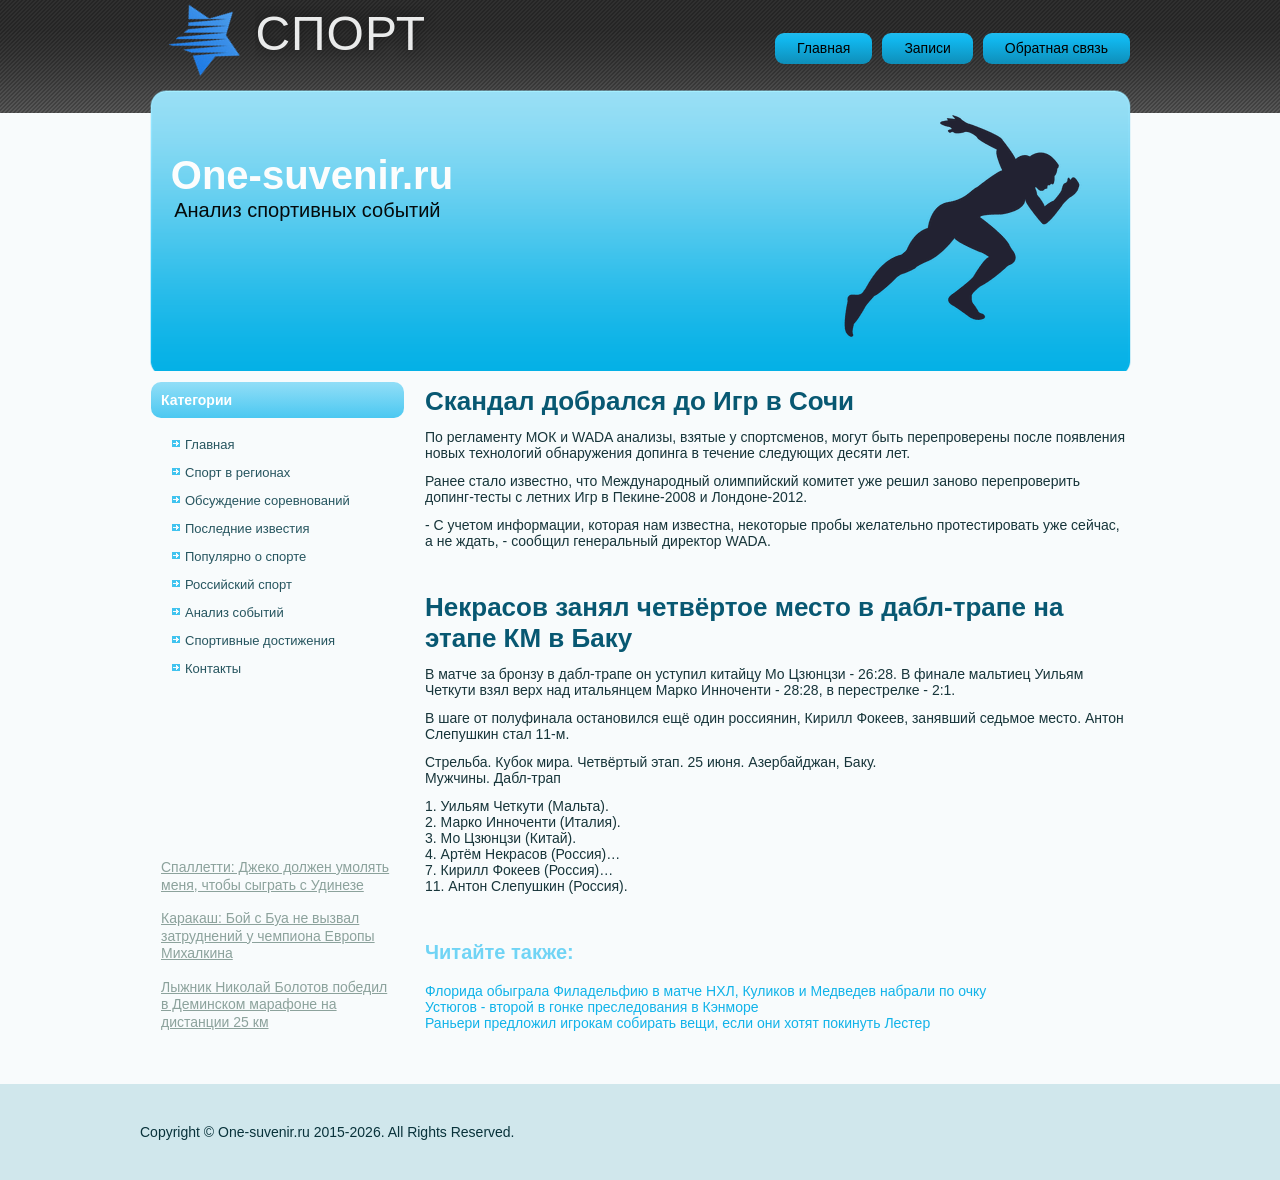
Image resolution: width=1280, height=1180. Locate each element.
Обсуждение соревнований (267, 500)
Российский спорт (238, 584)
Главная (823, 48)
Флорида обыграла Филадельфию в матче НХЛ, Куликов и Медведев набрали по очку (705, 991)
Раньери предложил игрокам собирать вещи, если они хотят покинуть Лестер (677, 1023)
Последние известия (247, 528)
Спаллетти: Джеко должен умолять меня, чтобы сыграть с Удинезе (275, 876)
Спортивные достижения (260, 640)
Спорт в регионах (237, 472)
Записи (927, 48)
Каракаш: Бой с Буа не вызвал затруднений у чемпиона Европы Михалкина (268, 935)
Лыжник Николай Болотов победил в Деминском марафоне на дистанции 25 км (274, 1004)
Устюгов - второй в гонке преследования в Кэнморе (592, 1007)
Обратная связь (1056, 48)
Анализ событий (234, 612)
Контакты (213, 668)
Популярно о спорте (245, 556)
